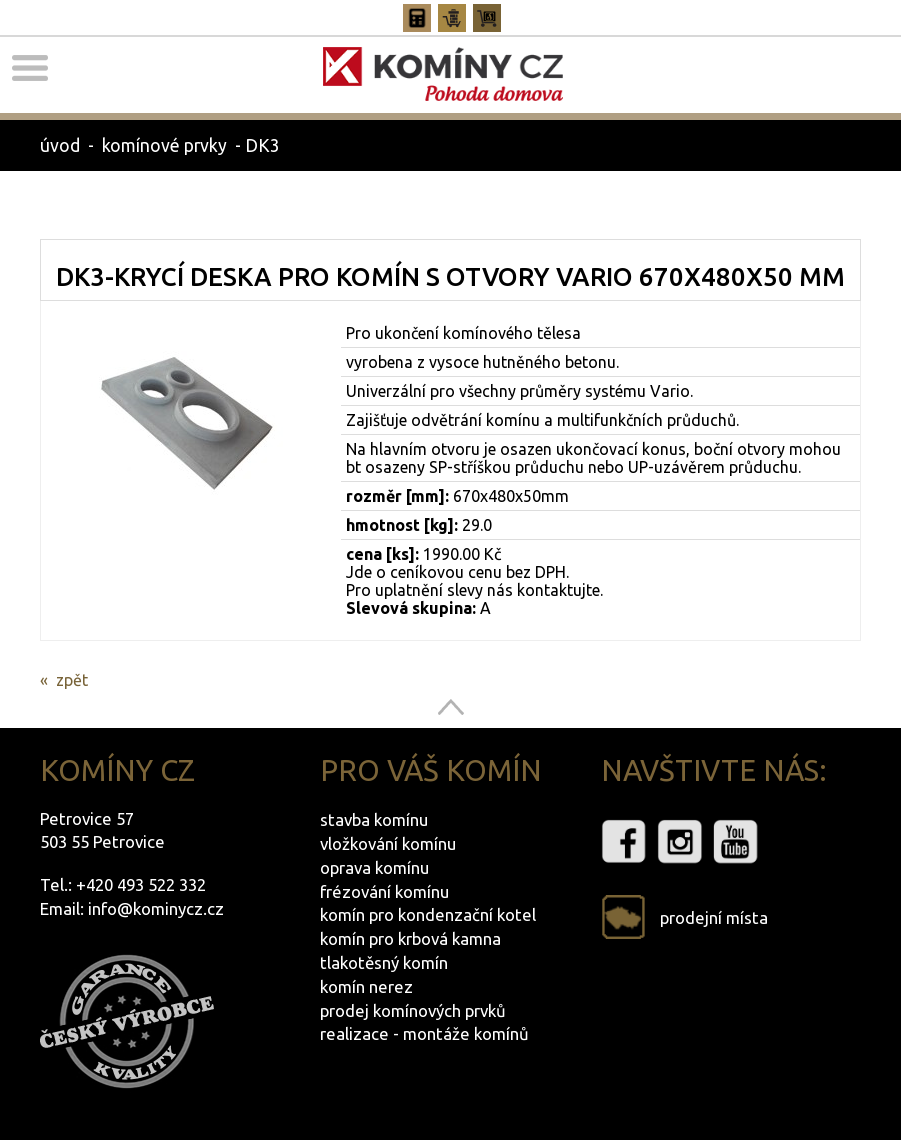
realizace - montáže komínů (424, 1033)
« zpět (64, 680)
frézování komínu (384, 891)
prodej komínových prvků (413, 1010)
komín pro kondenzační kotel (428, 914)
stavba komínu (374, 819)
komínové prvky (164, 145)
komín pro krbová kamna (410, 938)
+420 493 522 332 (141, 884)
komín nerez (366, 986)
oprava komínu (374, 867)
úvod (60, 145)
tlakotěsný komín (384, 962)
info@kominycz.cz (156, 908)
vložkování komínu (388, 843)
